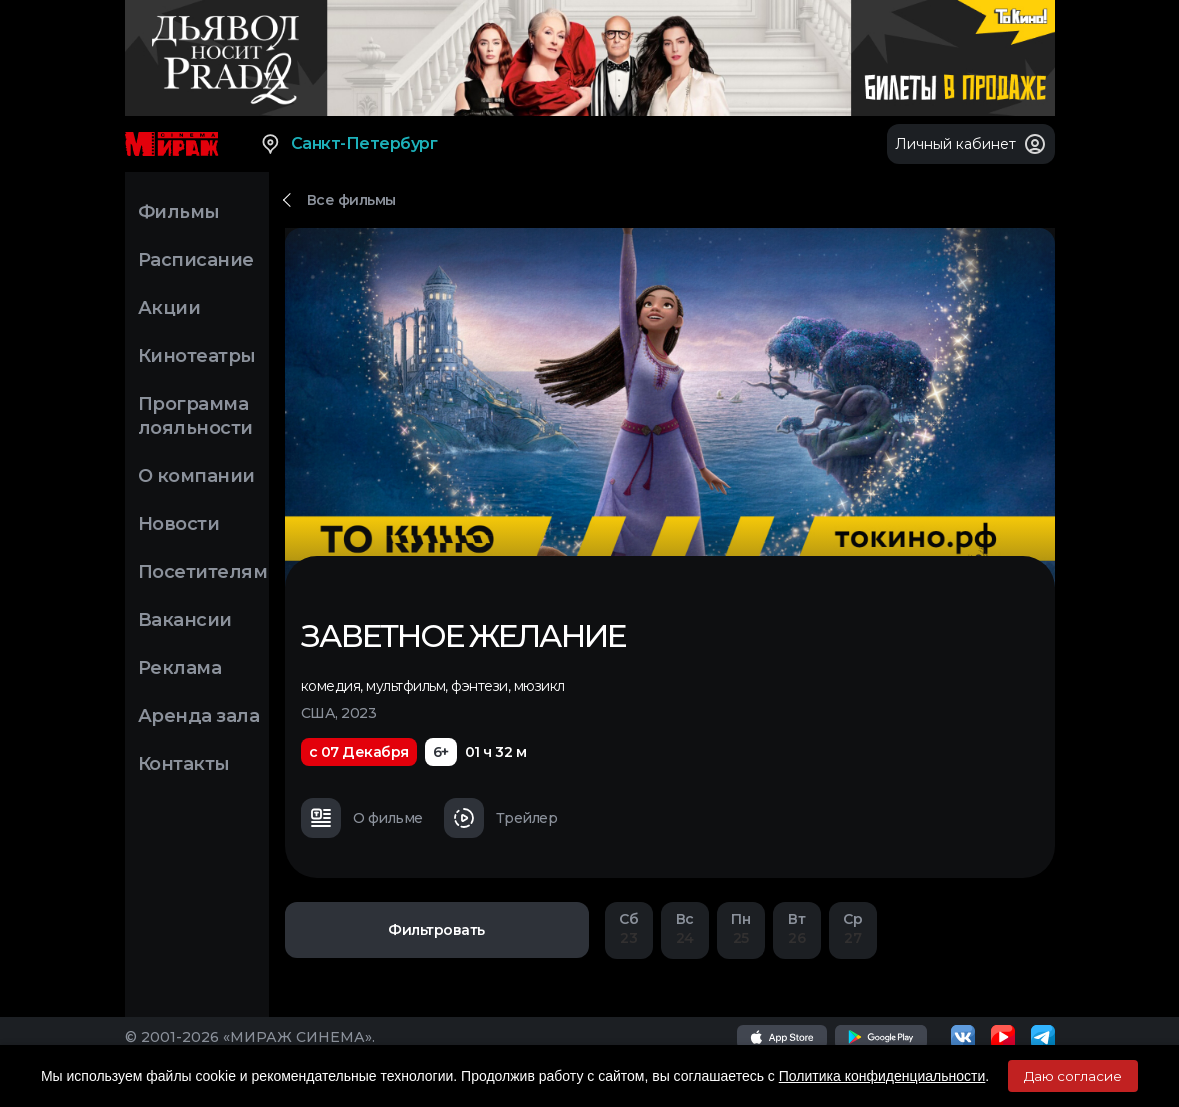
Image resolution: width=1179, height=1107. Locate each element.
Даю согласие (1073, 1076)
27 (853, 928)
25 (741, 928)
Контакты (184, 764)
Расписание (196, 260)
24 (685, 928)
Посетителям (203, 572)
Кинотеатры (197, 356)
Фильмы (179, 212)
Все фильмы (351, 200)
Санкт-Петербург (348, 144)
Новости (179, 524)
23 (629, 928)
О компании (196, 476)
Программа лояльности (195, 416)
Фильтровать (436, 930)
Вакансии (185, 620)
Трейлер (501, 818)
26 (797, 928)
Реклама (180, 668)
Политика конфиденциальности (882, 1076)
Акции (169, 308)
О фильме (362, 818)
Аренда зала (199, 716)
